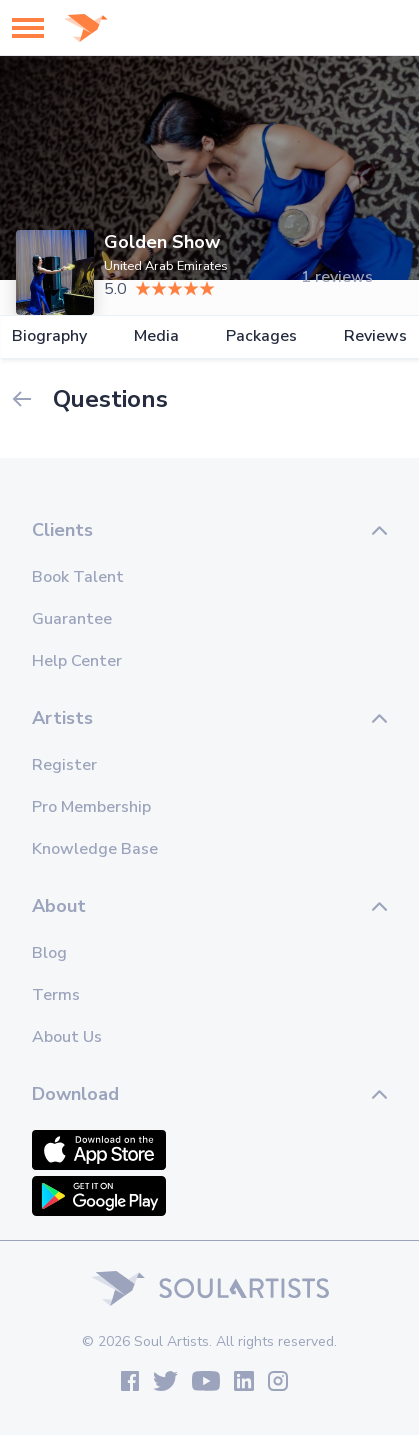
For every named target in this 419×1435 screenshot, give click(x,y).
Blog (49, 953)
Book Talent (78, 577)
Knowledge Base (95, 849)
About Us (67, 1037)
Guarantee (72, 619)
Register (64, 765)
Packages (261, 336)
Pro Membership (91, 807)
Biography (49, 336)
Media (156, 336)
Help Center (77, 661)
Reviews (375, 336)
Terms (56, 995)
